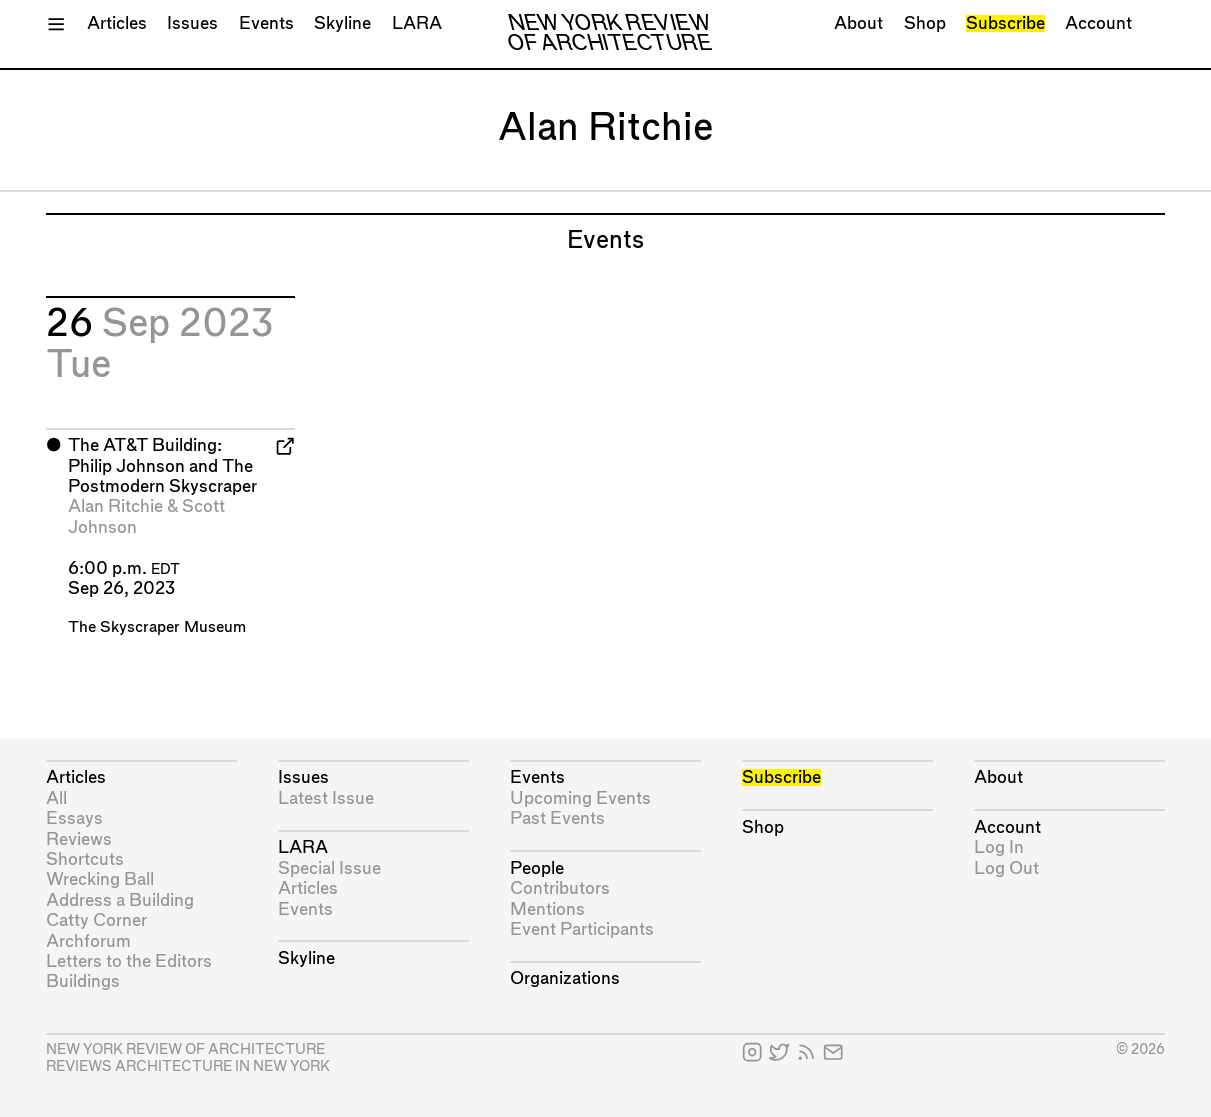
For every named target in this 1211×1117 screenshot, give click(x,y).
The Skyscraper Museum (157, 627)
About (858, 23)
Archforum (88, 941)
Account (1098, 23)
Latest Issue (326, 798)
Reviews (79, 839)
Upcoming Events (580, 798)
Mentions (547, 909)
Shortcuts (85, 859)
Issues (192, 23)
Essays (74, 818)
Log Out (1006, 868)
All (56, 798)
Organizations (565, 978)
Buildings (83, 981)
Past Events (557, 818)
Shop (925, 23)
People (537, 868)
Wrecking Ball (100, 879)
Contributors (560, 888)
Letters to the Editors (129, 961)
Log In (999, 847)
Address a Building (120, 900)
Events (266, 23)
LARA (417, 23)
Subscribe (1005, 23)
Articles (117, 23)
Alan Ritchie (115, 506)
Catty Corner (96, 920)
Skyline (342, 23)
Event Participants (582, 929)
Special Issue (329, 868)
